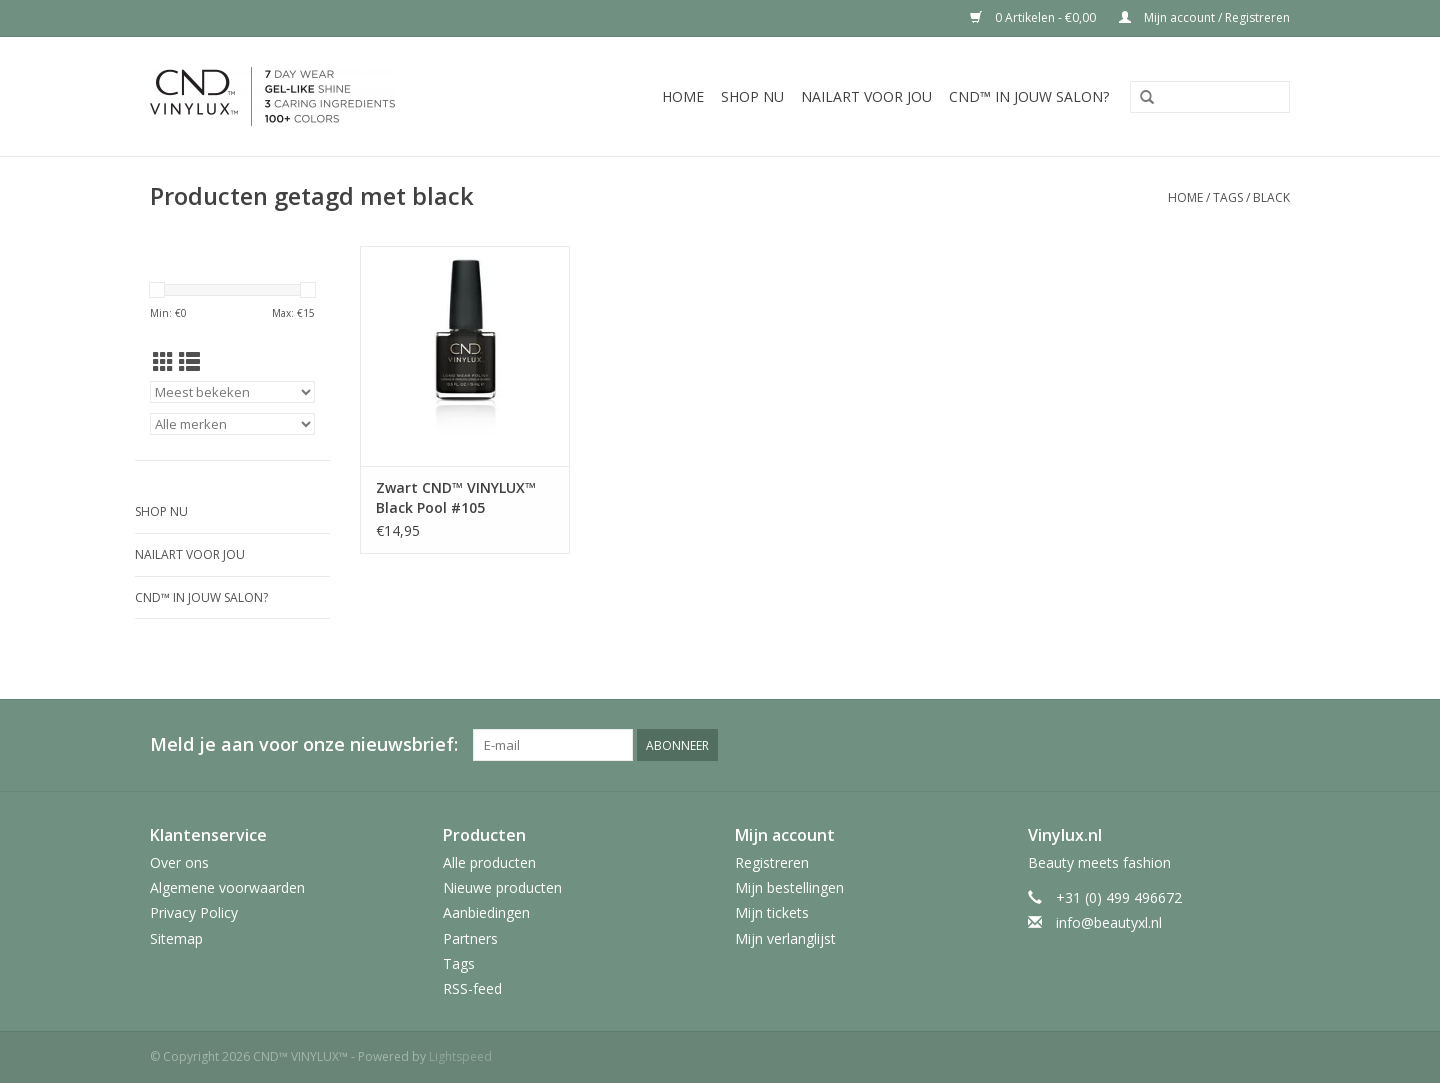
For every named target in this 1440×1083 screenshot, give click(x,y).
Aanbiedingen (486, 912)
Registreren (772, 862)
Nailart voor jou (866, 96)
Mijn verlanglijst (785, 938)
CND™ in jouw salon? (1029, 96)
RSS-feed (472, 988)
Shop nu (752, 96)
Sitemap (176, 938)
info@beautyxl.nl (1109, 922)
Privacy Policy (194, 912)
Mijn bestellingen (789, 887)
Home (683, 96)
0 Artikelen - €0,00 (1034, 17)
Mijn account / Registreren (1204, 17)
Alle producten (489, 862)
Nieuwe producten (502, 887)
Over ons (179, 862)
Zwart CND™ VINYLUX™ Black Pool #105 (456, 497)
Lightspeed (460, 1056)
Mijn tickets (772, 912)
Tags (1228, 197)
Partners (470, 938)
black (1271, 197)
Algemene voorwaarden (227, 887)
